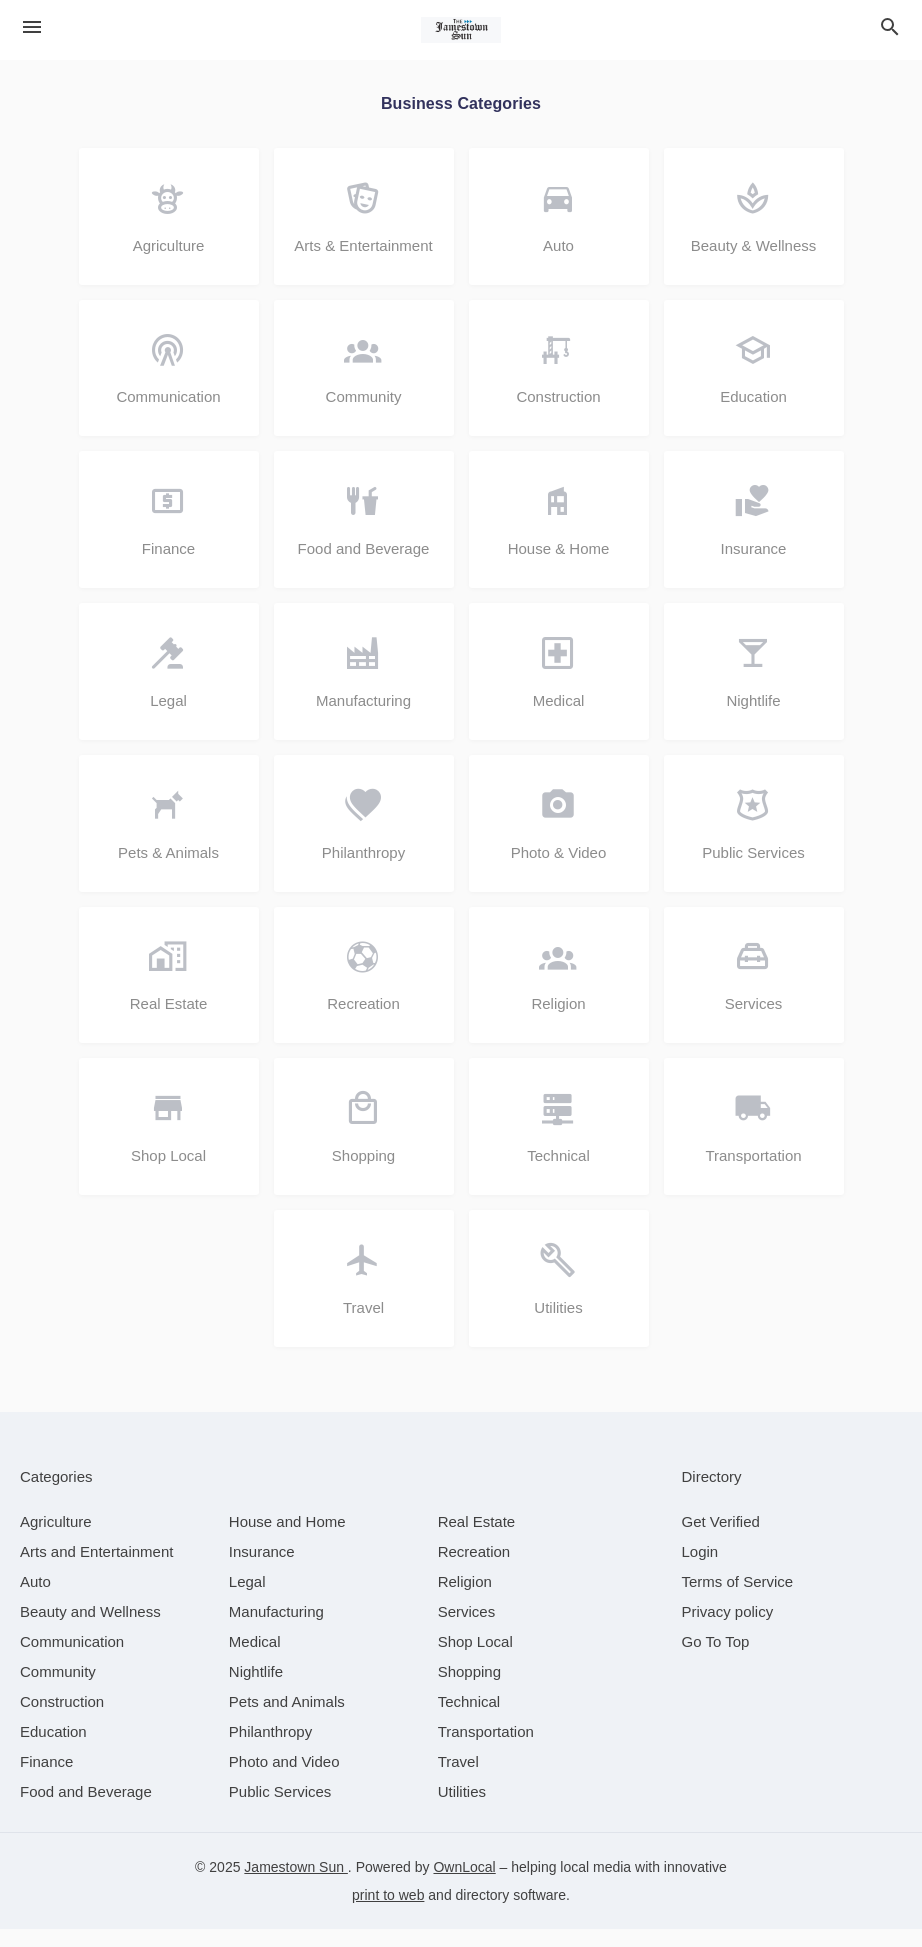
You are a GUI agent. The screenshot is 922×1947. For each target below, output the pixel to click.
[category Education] (53, 1749)
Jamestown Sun (296, 1885)
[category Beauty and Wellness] (90, 1629)
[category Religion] (465, 1599)
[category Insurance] (262, 1569)
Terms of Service (738, 1599)
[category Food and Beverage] (86, 1809)
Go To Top (716, 1659)
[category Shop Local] (475, 1659)
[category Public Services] (280, 1809)
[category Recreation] (474, 1569)
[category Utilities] (462, 1809)
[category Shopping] (469, 1689)
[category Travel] (458, 1779)
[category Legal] (247, 1599)
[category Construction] (62, 1719)
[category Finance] (46, 1779)
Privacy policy (728, 1629)
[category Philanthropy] (270, 1749)
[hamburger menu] (32, 27)
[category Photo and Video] (284, 1779)
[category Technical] (469, 1719)
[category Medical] (255, 1659)
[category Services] (467, 1629)
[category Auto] (35, 1599)
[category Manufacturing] (276, 1629)
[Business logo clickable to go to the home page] (461, 30)
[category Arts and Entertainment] (96, 1569)
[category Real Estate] (477, 1539)
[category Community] (58, 1689)
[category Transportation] (486, 1749)
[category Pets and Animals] (287, 1719)
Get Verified (721, 1539)
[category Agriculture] (56, 1539)
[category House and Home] (287, 1539)
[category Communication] (72, 1659)
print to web (388, 1913)
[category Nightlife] (256, 1689)
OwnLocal (464, 1885)
